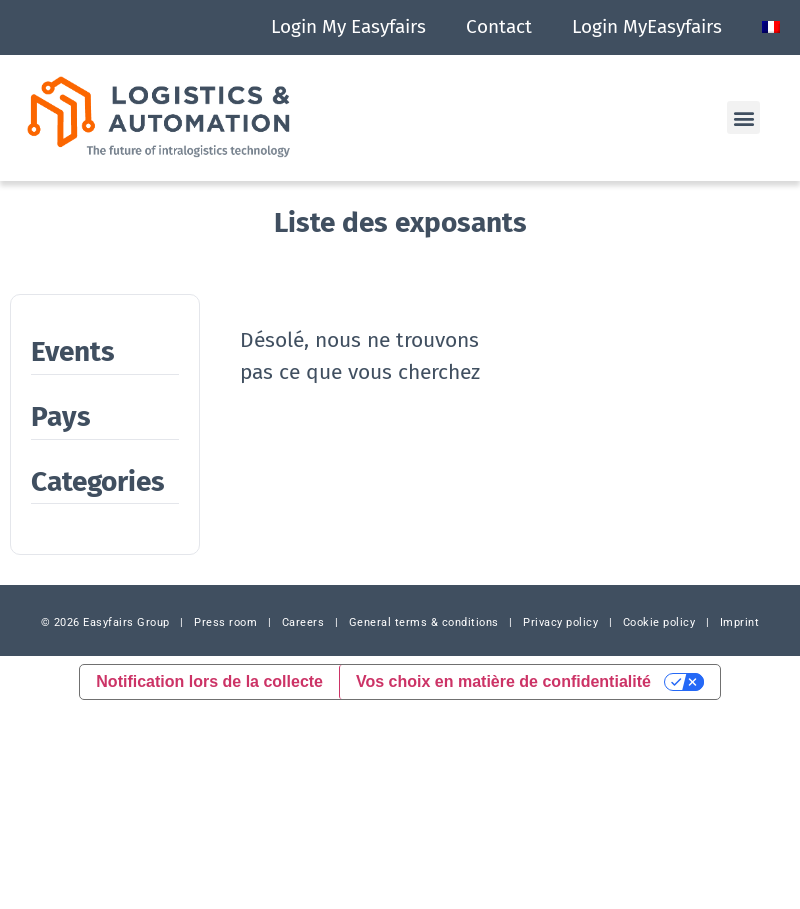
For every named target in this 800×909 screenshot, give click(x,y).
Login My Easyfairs (348, 26)
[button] (743, 117)
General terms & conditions (424, 622)
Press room (224, 622)
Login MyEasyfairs (647, 26)
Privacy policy (560, 622)
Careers (303, 622)
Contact (499, 26)
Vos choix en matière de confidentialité (503, 681)
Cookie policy (659, 622)
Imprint (740, 622)
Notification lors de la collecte (209, 681)
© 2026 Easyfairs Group (105, 622)
